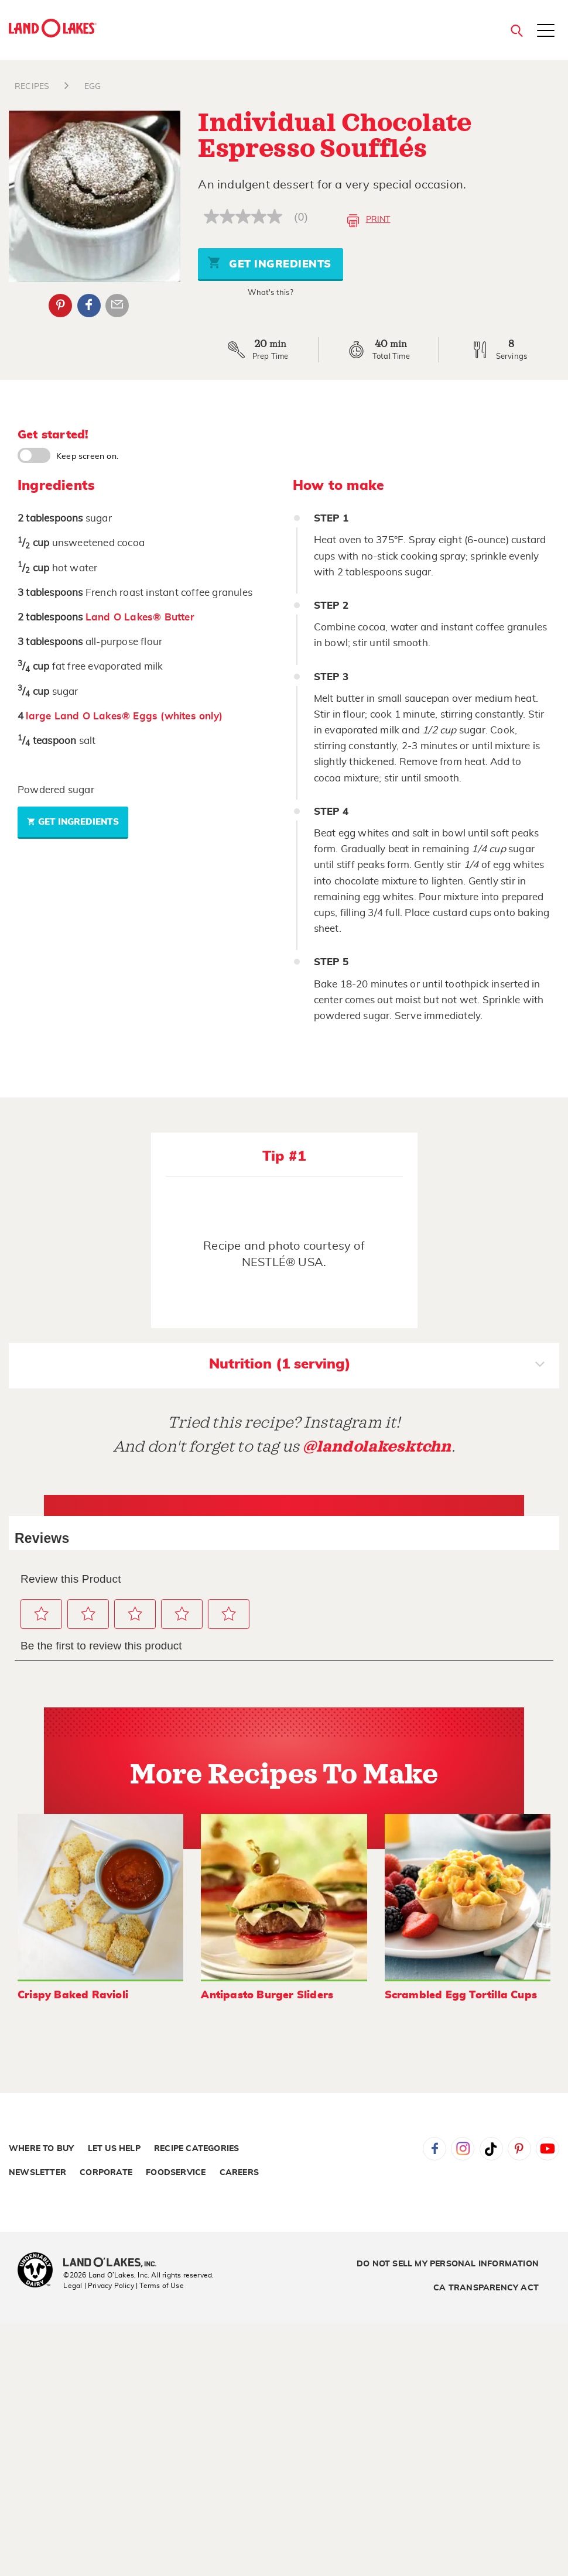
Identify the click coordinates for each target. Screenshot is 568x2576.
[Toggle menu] (546, 31)
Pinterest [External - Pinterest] (60, 305)
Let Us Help (114, 2149)
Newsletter (37, 2173)
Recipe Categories (196, 2149)
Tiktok (491, 2148)
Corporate (106, 2173)
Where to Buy (41, 2149)
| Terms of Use (160, 2285)
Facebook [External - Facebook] (89, 305)
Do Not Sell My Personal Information (448, 2264)
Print (369, 220)
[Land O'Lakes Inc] (114, 2263)
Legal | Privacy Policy (98, 2285)
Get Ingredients (269, 262)
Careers (239, 2173)
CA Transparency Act (486, 2288)
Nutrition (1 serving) (377, 1365)
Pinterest (519, 2148)
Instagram (462, 2148)
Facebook (434, 2148)
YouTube (547, 2148)
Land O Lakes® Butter (139, 617)
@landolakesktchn (377, 1447)
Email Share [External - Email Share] (117, 305)
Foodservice (176, 2173)
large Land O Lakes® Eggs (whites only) (124, 716)
